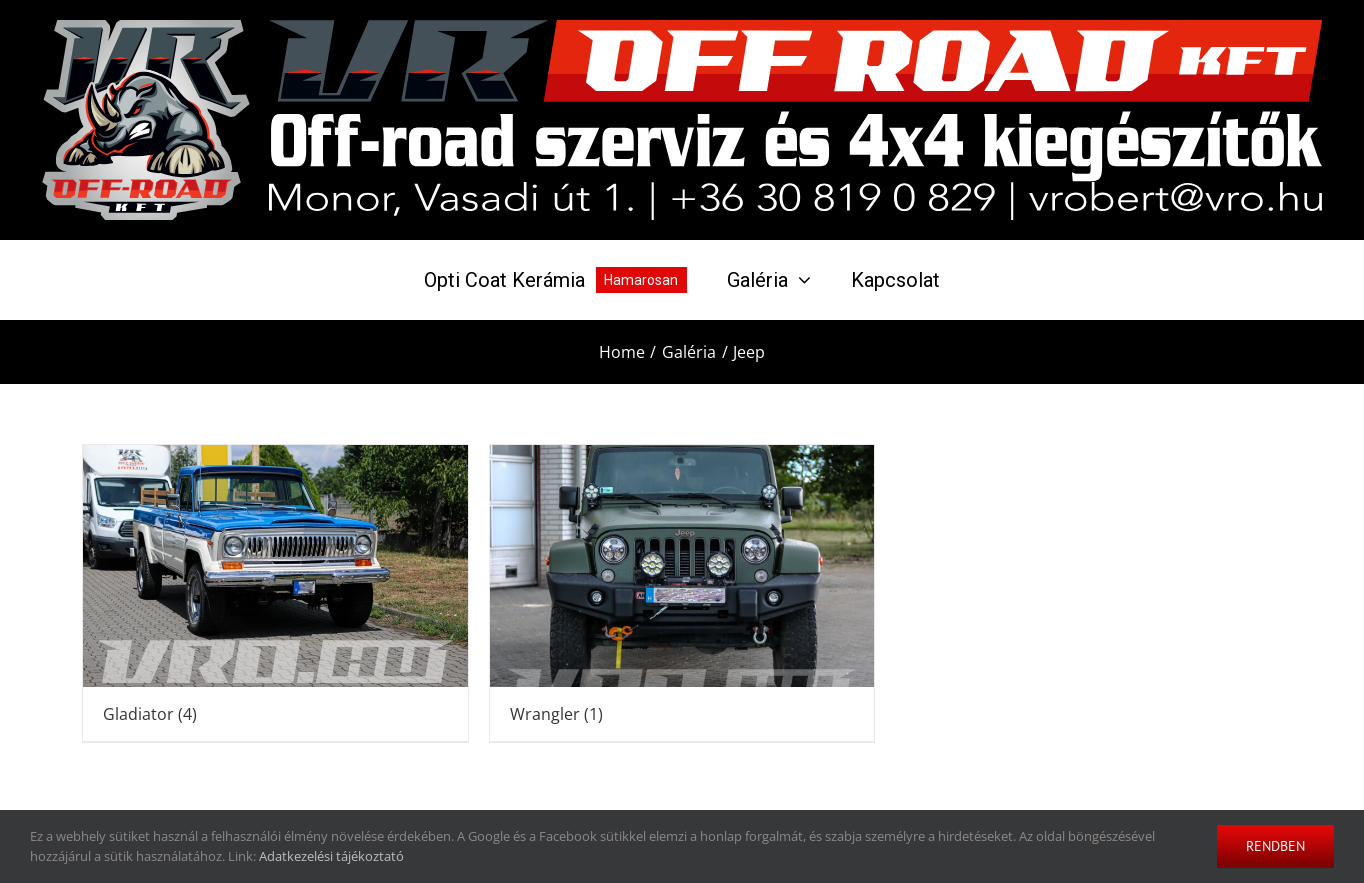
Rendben (1275, 846)
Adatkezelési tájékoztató (331, 856)
